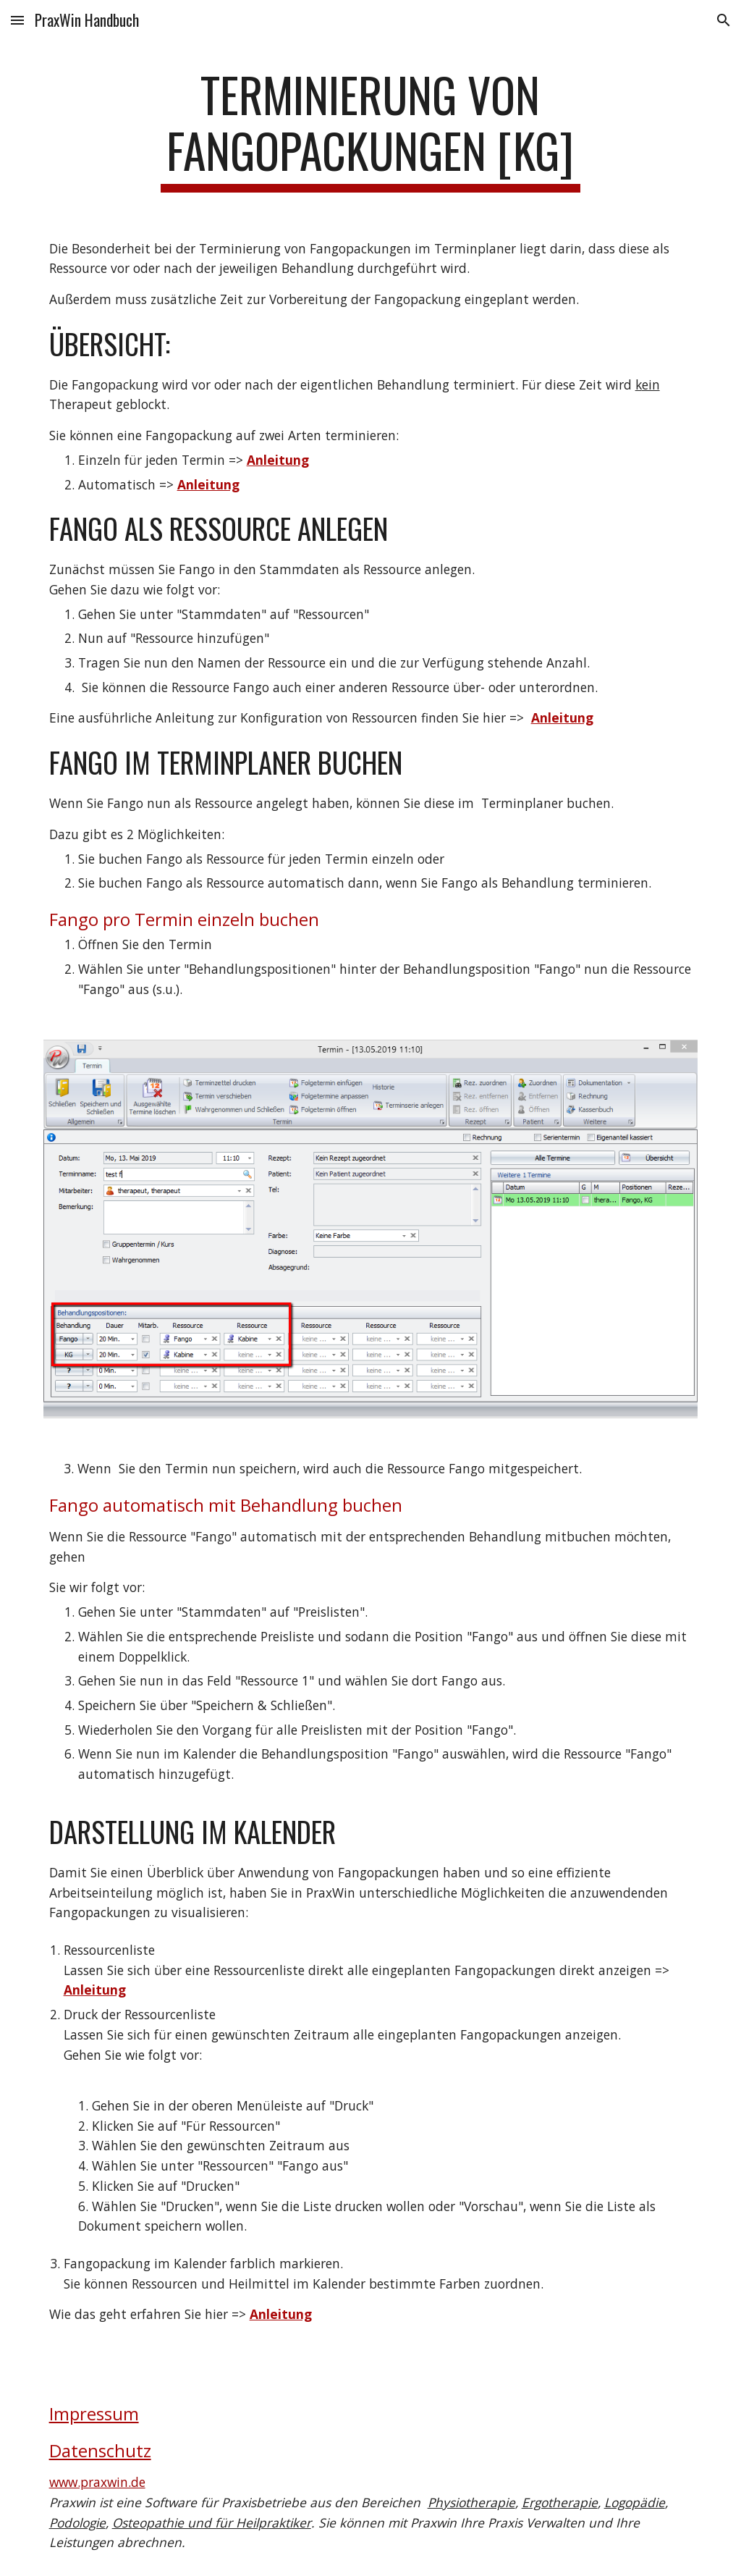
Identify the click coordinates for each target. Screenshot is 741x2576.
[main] (370, 129)
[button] (17, 20)
